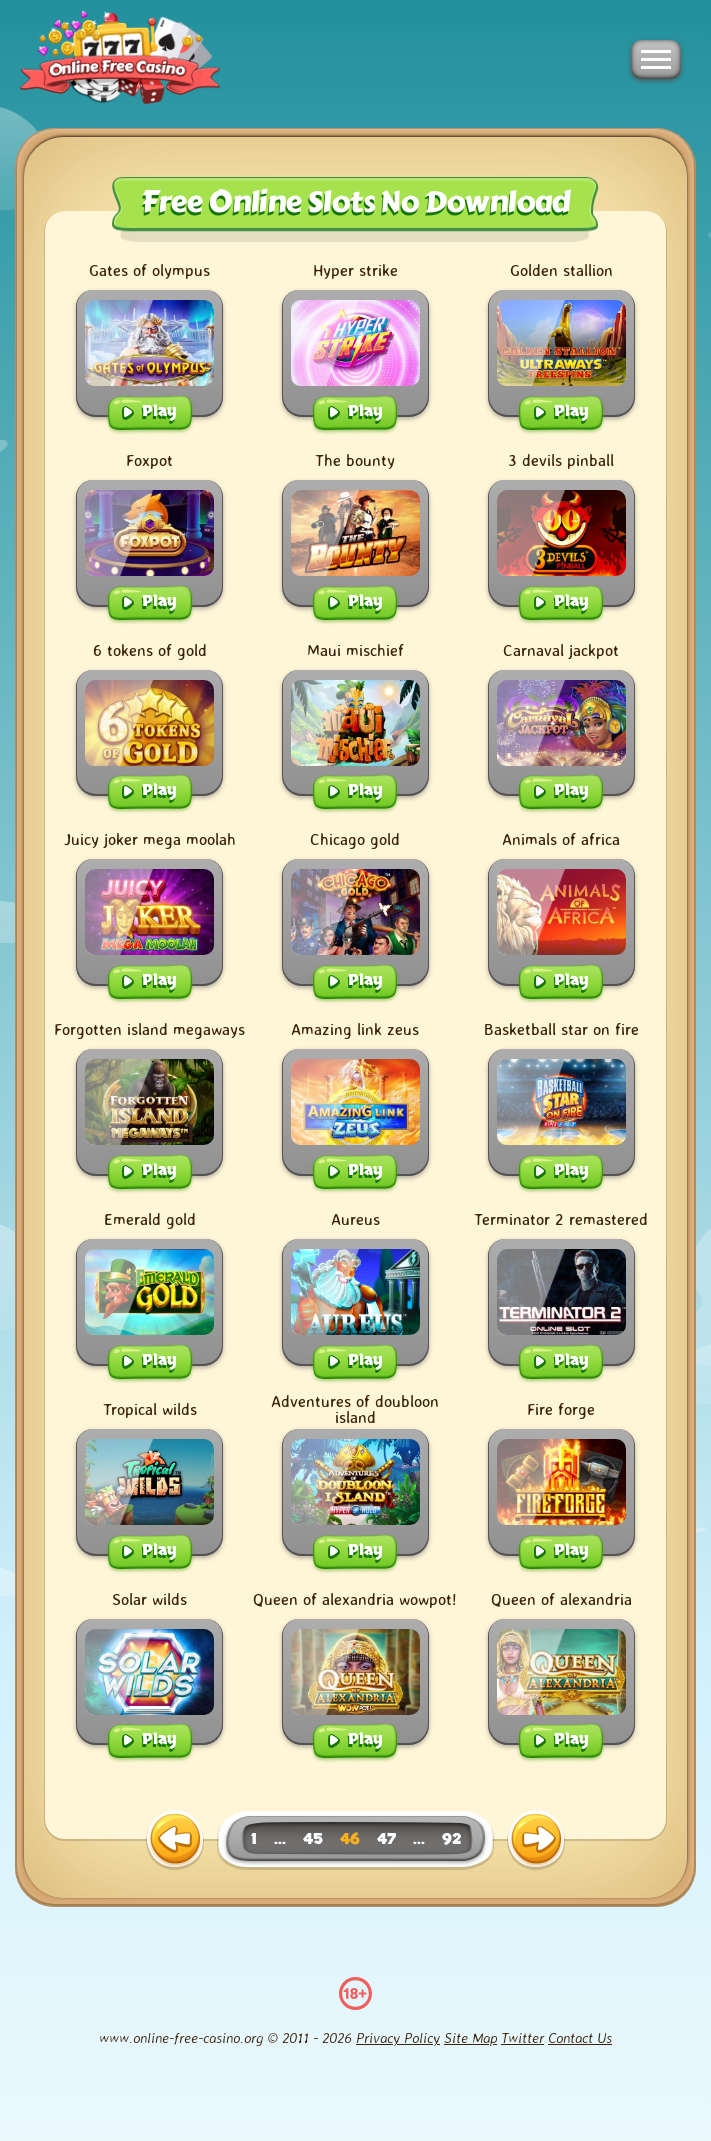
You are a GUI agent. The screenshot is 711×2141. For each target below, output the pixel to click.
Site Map (470, 2037)
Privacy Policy (398, 2037)
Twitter (522, 2037)
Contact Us (580, 2037)
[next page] (536, 1840)
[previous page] (175, 1840)
